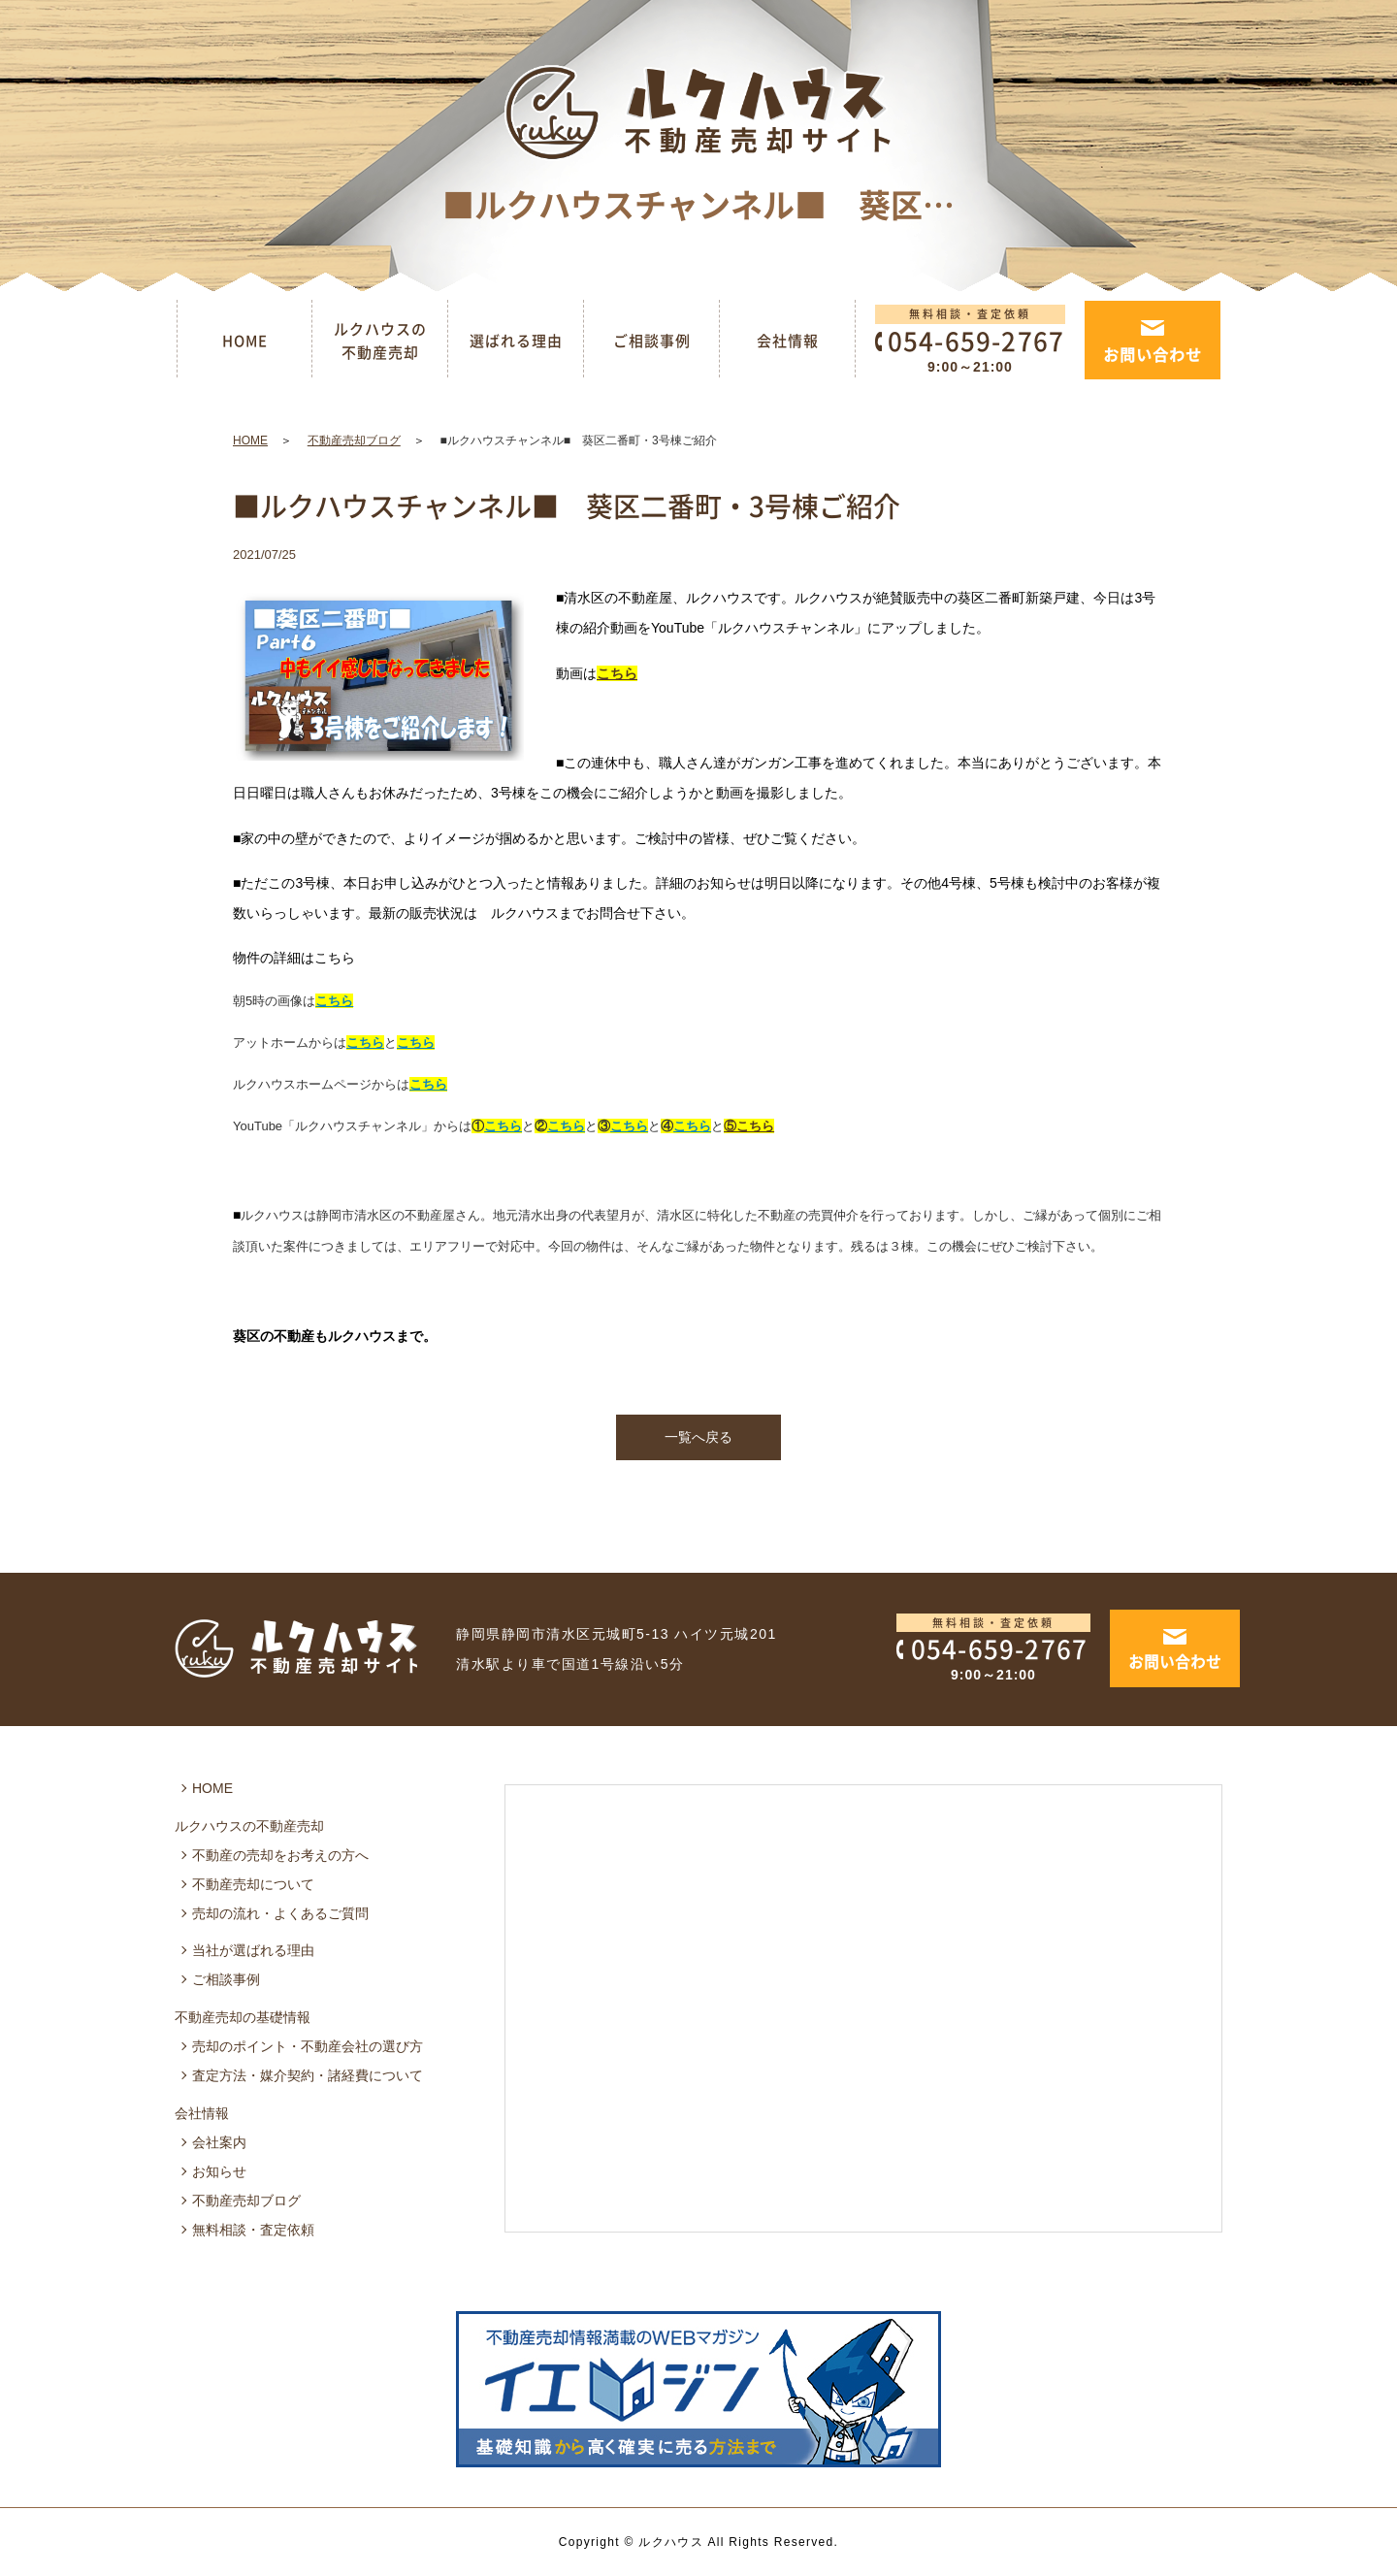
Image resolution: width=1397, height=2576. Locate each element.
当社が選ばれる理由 (253, 1950)
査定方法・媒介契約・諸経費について (307, 2075)
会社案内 (219, 2142)
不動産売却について (253, 1884)
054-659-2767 (976, 1648)
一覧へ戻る (698, 1437)
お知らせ (219, 2171)
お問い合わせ (1152, 354)
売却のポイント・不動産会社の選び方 (307, 2046)
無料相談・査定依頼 (253, 2229)
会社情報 (788, 340)
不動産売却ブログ (354, 440)
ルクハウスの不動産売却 (380, 340)
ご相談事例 (652, 340)
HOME (245, 340)
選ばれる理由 (516, 340)
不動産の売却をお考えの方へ (280, 1855)
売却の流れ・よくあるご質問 (280, 1913)
